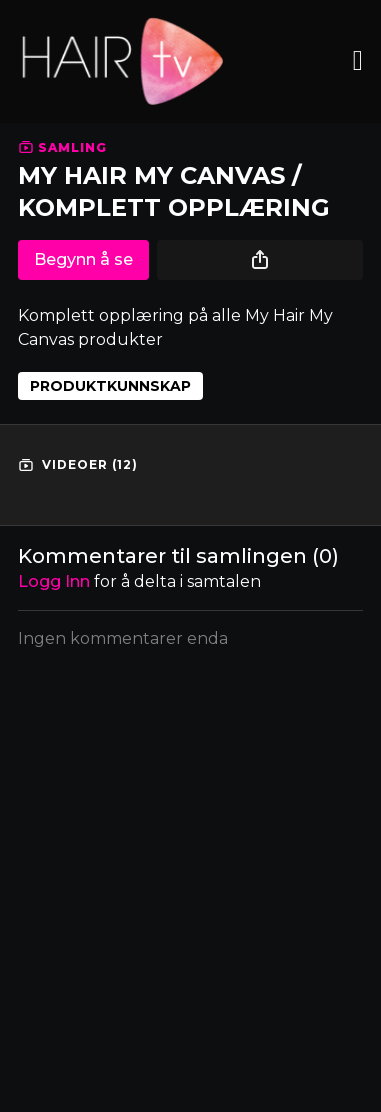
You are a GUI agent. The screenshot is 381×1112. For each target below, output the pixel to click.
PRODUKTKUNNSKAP (110, 386)
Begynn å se (83, 259)
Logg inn (54, 581)
